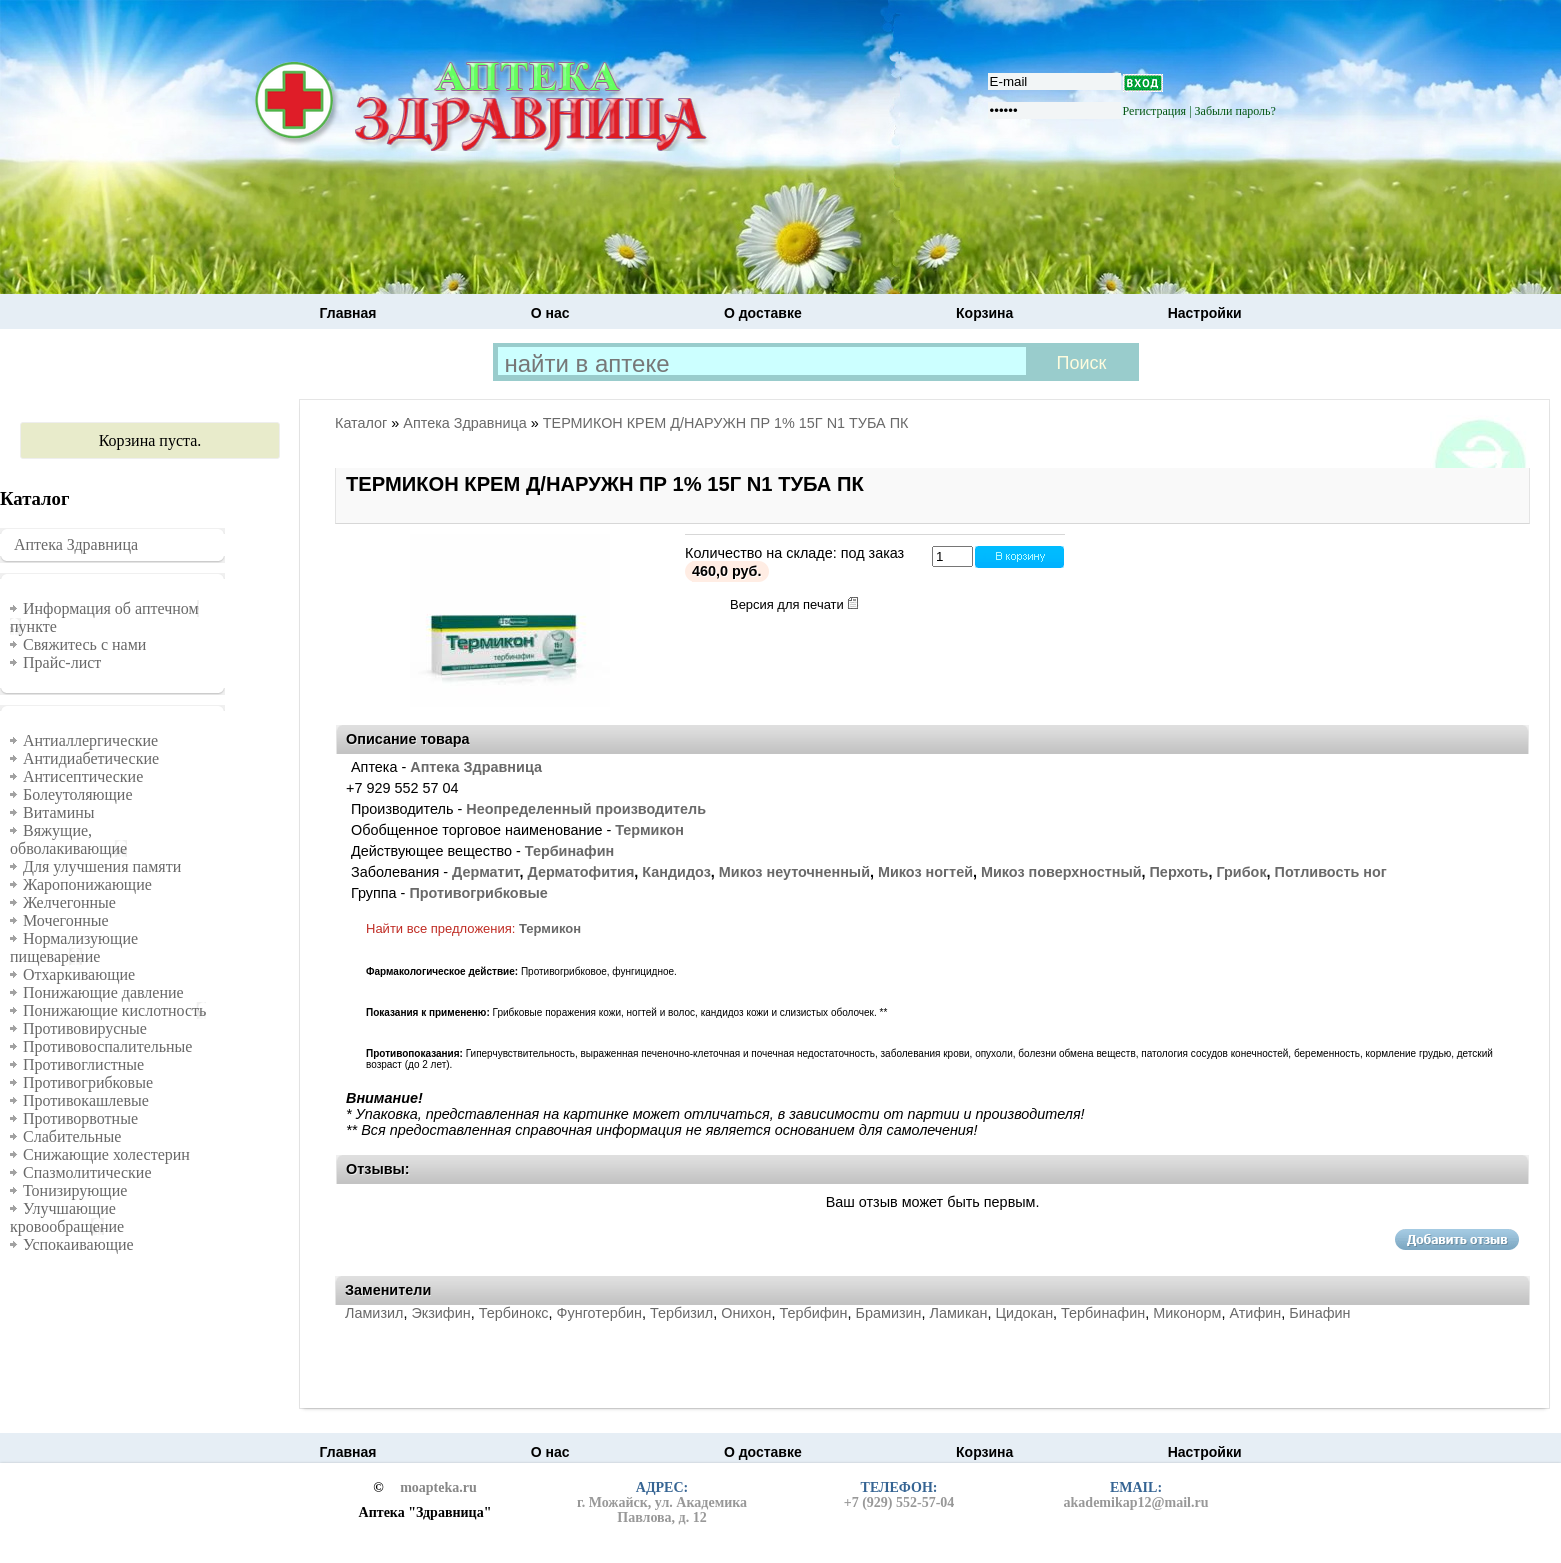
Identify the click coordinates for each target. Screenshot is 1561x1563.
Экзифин (440, 1313)
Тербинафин (569, 851)
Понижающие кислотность (114, 1010)
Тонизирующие (75, 1190)
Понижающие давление (103, 992)
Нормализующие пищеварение (74, 947)
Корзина (984, 313)
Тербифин (813, 1313)
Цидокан (1024, 1313)
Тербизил (681, 1313)
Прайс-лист (62, 662)
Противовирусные (85, 1028)
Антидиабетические (91, 758)
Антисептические (83, 776)
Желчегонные (69, 902)
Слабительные (72, 1136)
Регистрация (1155, 111)
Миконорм (1187, 1313)
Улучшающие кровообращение (67, 1217)
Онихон (746, 1313)
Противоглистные (83, 1064)
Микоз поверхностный (1061, 872)
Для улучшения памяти (102, 866)
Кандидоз (676, 872)
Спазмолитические (87, 1172)
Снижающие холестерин (106, 1154)
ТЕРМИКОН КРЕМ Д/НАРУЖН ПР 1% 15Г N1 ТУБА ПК (726, 423)
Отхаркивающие (79, 974)
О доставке (763, 313)
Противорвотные (80, 1118)
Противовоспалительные (107, 1046)
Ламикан (959, 1313)
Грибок (1241, 872)
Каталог (361, 423)
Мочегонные (66, 920)
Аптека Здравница (76, 544)
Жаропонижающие (87, 884)
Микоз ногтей (925, 872)
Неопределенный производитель (586, 809)
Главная (348, 313)
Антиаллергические (90, 740)
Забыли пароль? (1235, 111)
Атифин (1256, 1313)
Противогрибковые (88, 1082)
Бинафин (1319, 1313)
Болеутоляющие (78, 794)
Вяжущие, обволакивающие (68, 839)
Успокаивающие (78, 1244)
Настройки (1205, 313)
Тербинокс (514, 1313)
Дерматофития (580, 872)
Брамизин (889, 1313)
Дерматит (485, 872)
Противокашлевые (86, 1100)
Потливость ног (1331, 872)
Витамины (59, 812)
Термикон (649, 830)
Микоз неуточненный (794, 872)
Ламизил (374, 1313)
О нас (550, 313)
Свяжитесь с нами (84, 644)
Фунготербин (599, 1313)
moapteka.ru (438, 1488)
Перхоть (1179, 872)
